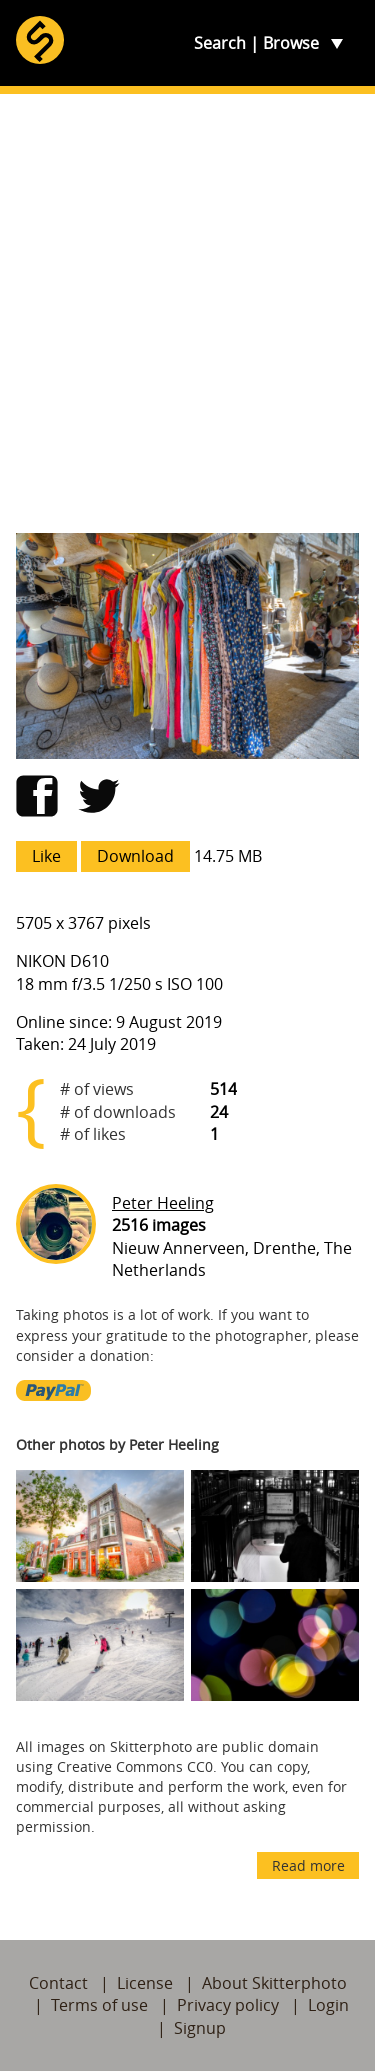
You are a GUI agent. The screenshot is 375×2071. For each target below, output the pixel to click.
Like (46, 856)
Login (328, 2005)
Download (135, 856)
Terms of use (99, 2005)
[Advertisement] (187, 313)
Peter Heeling (163, 1203)
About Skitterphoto (274, 1983)
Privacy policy (228, 2005)
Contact (58, 1983)
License (145, 1983)
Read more (308, 1865)
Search (220, 43)
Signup (200, 2028)
